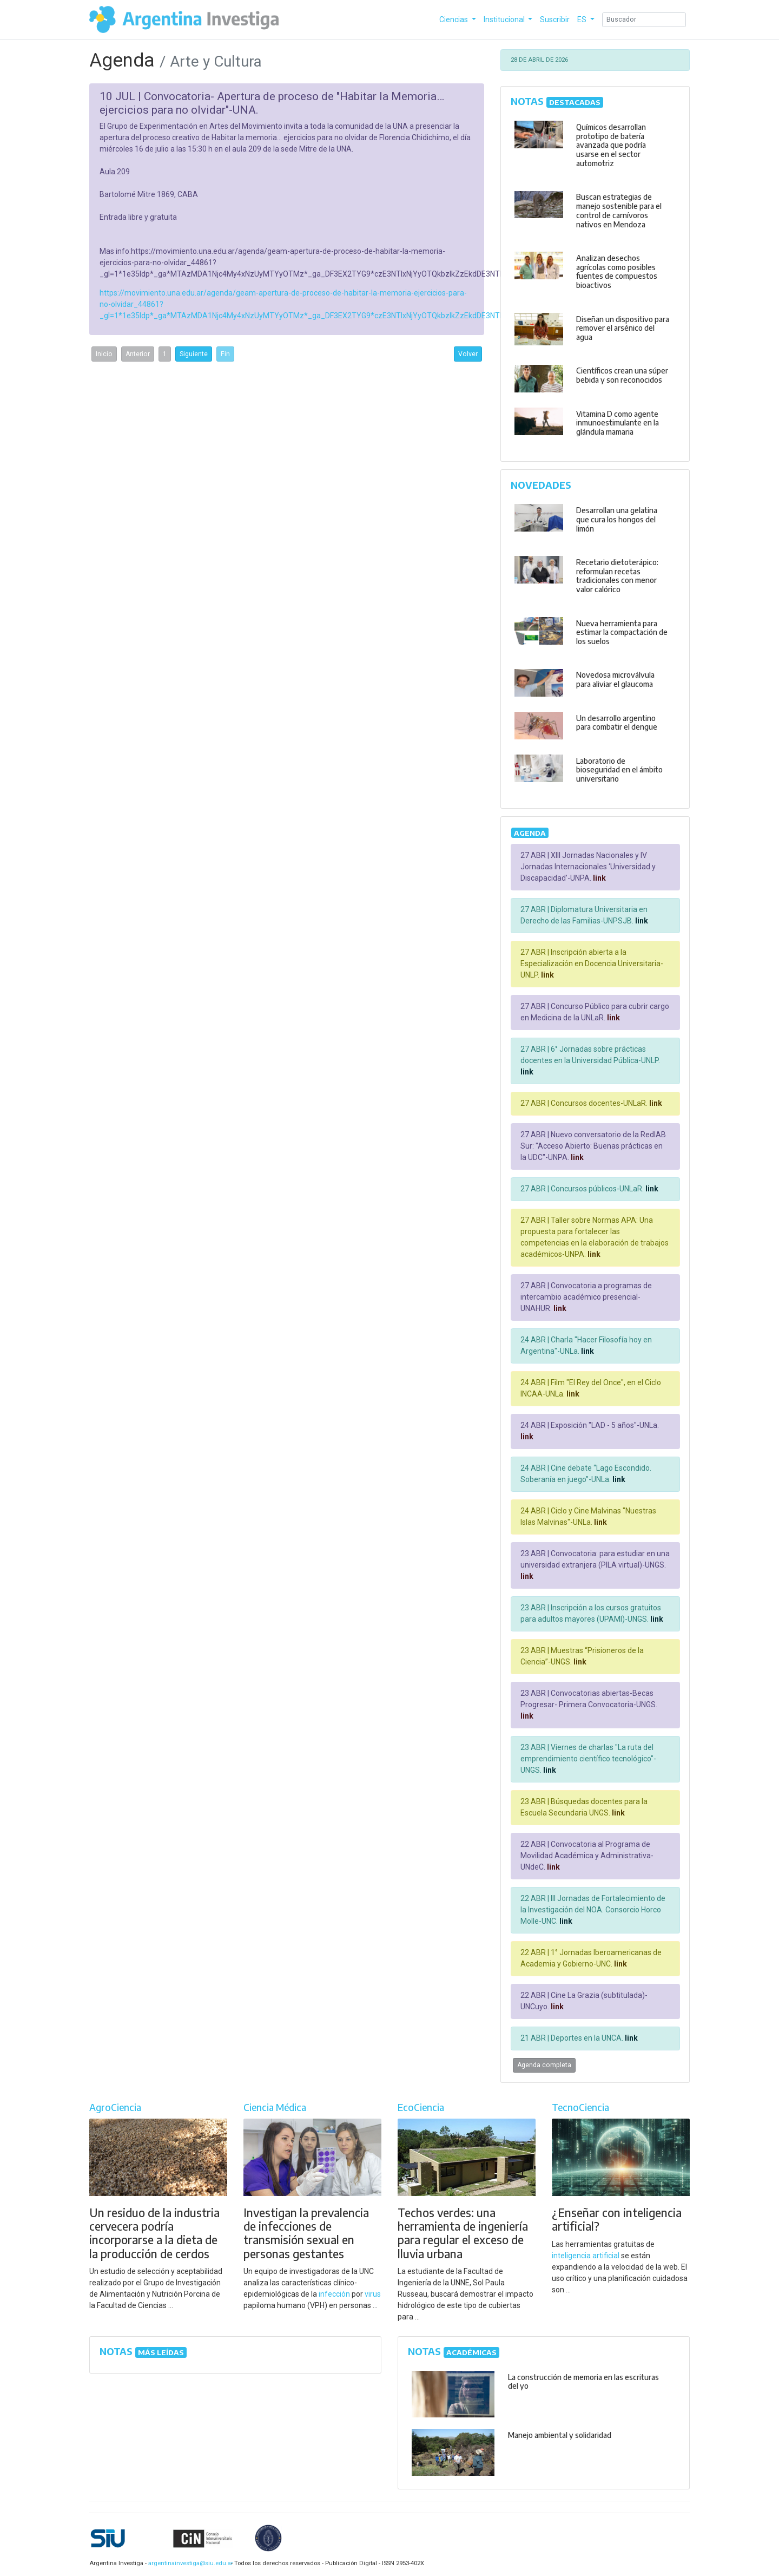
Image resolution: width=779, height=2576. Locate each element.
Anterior (138, 354)
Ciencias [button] (454, 19)
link (598, 878)
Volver (468, 354)
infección (334, 2294)
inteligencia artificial (585, 2255)
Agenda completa (544, 2065)
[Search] (644, 19)
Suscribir (555, 19)
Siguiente (194, 354)
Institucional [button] (505, 19)
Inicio (104, 354)
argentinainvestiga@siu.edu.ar (188, 2563)
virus (373, 2294)
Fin (225, 354)
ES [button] (582, 19)
